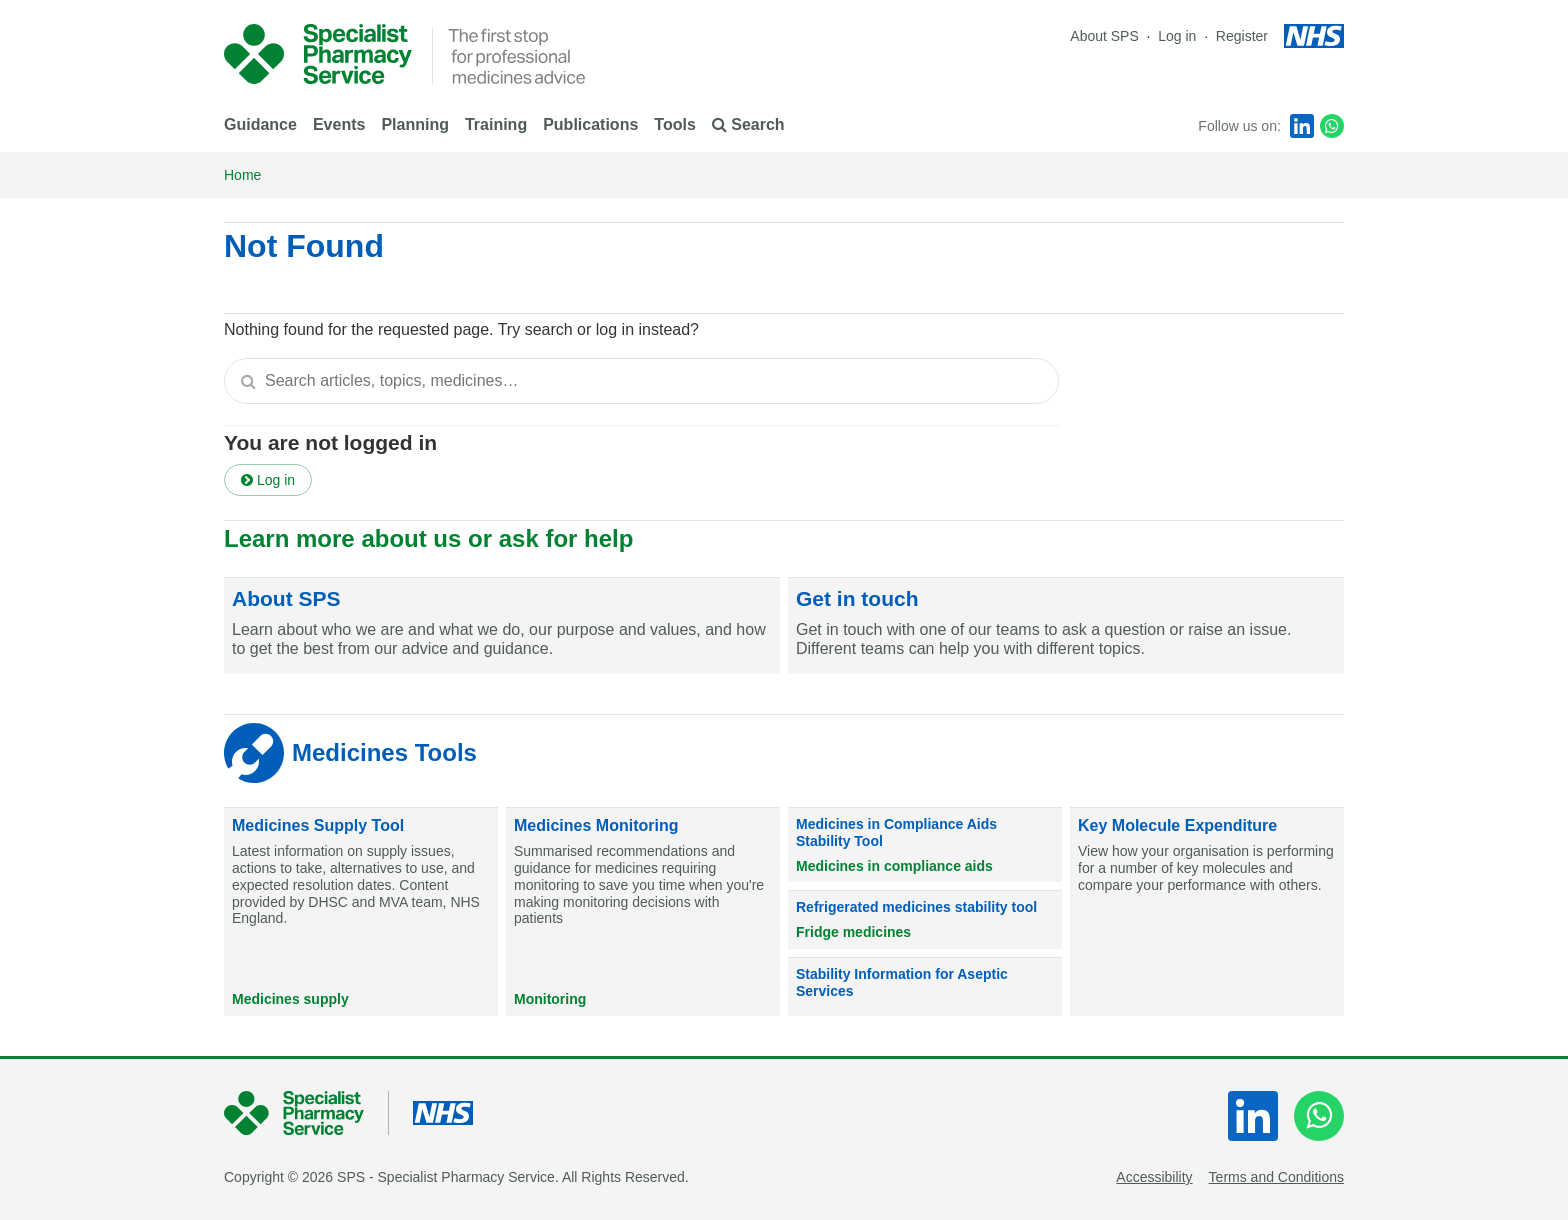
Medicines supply (290, 999)
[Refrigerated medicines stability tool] (925, 920)
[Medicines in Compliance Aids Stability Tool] (925, 845)
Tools (674, 124)
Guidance (260, 124)
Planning (415, 124)
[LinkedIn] (1302, 126)
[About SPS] (502, 626)
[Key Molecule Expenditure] (1207, 912)
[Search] (248, 381)
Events (339, 124)
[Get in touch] (1066, 626)
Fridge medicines (853, 932)
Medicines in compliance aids (894, 866)
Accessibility (1154, 1177)
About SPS (1104, 36)
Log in (1179, 36)
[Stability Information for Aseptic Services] (925, 987)
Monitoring (550, 999)
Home (242, 175)
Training (496, 124)
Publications (590, 124)
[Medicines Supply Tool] (361, 912)
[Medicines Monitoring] (643, 912)
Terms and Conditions (1276, 1177)
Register (1242, 36)
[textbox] (641, 381)
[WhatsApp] (1332, 126)
